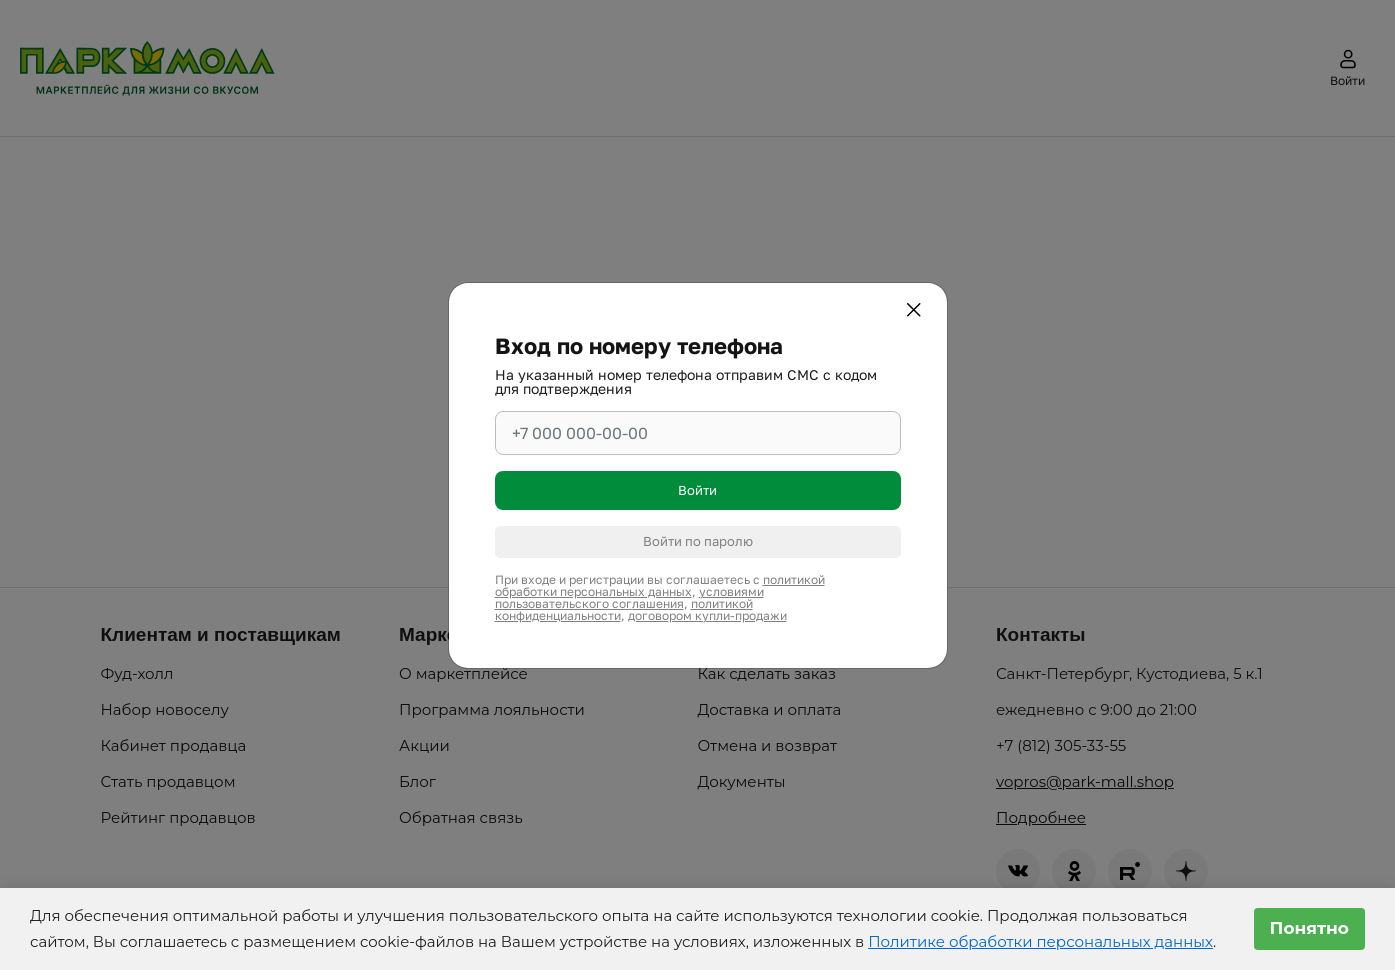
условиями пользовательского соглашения (629, 597)
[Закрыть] (917, 313)
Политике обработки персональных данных (1040, 941)
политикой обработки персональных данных (660, 585)
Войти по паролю (698, 541)
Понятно (1309, 928)
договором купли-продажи (707, 615)
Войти (697, 490)
